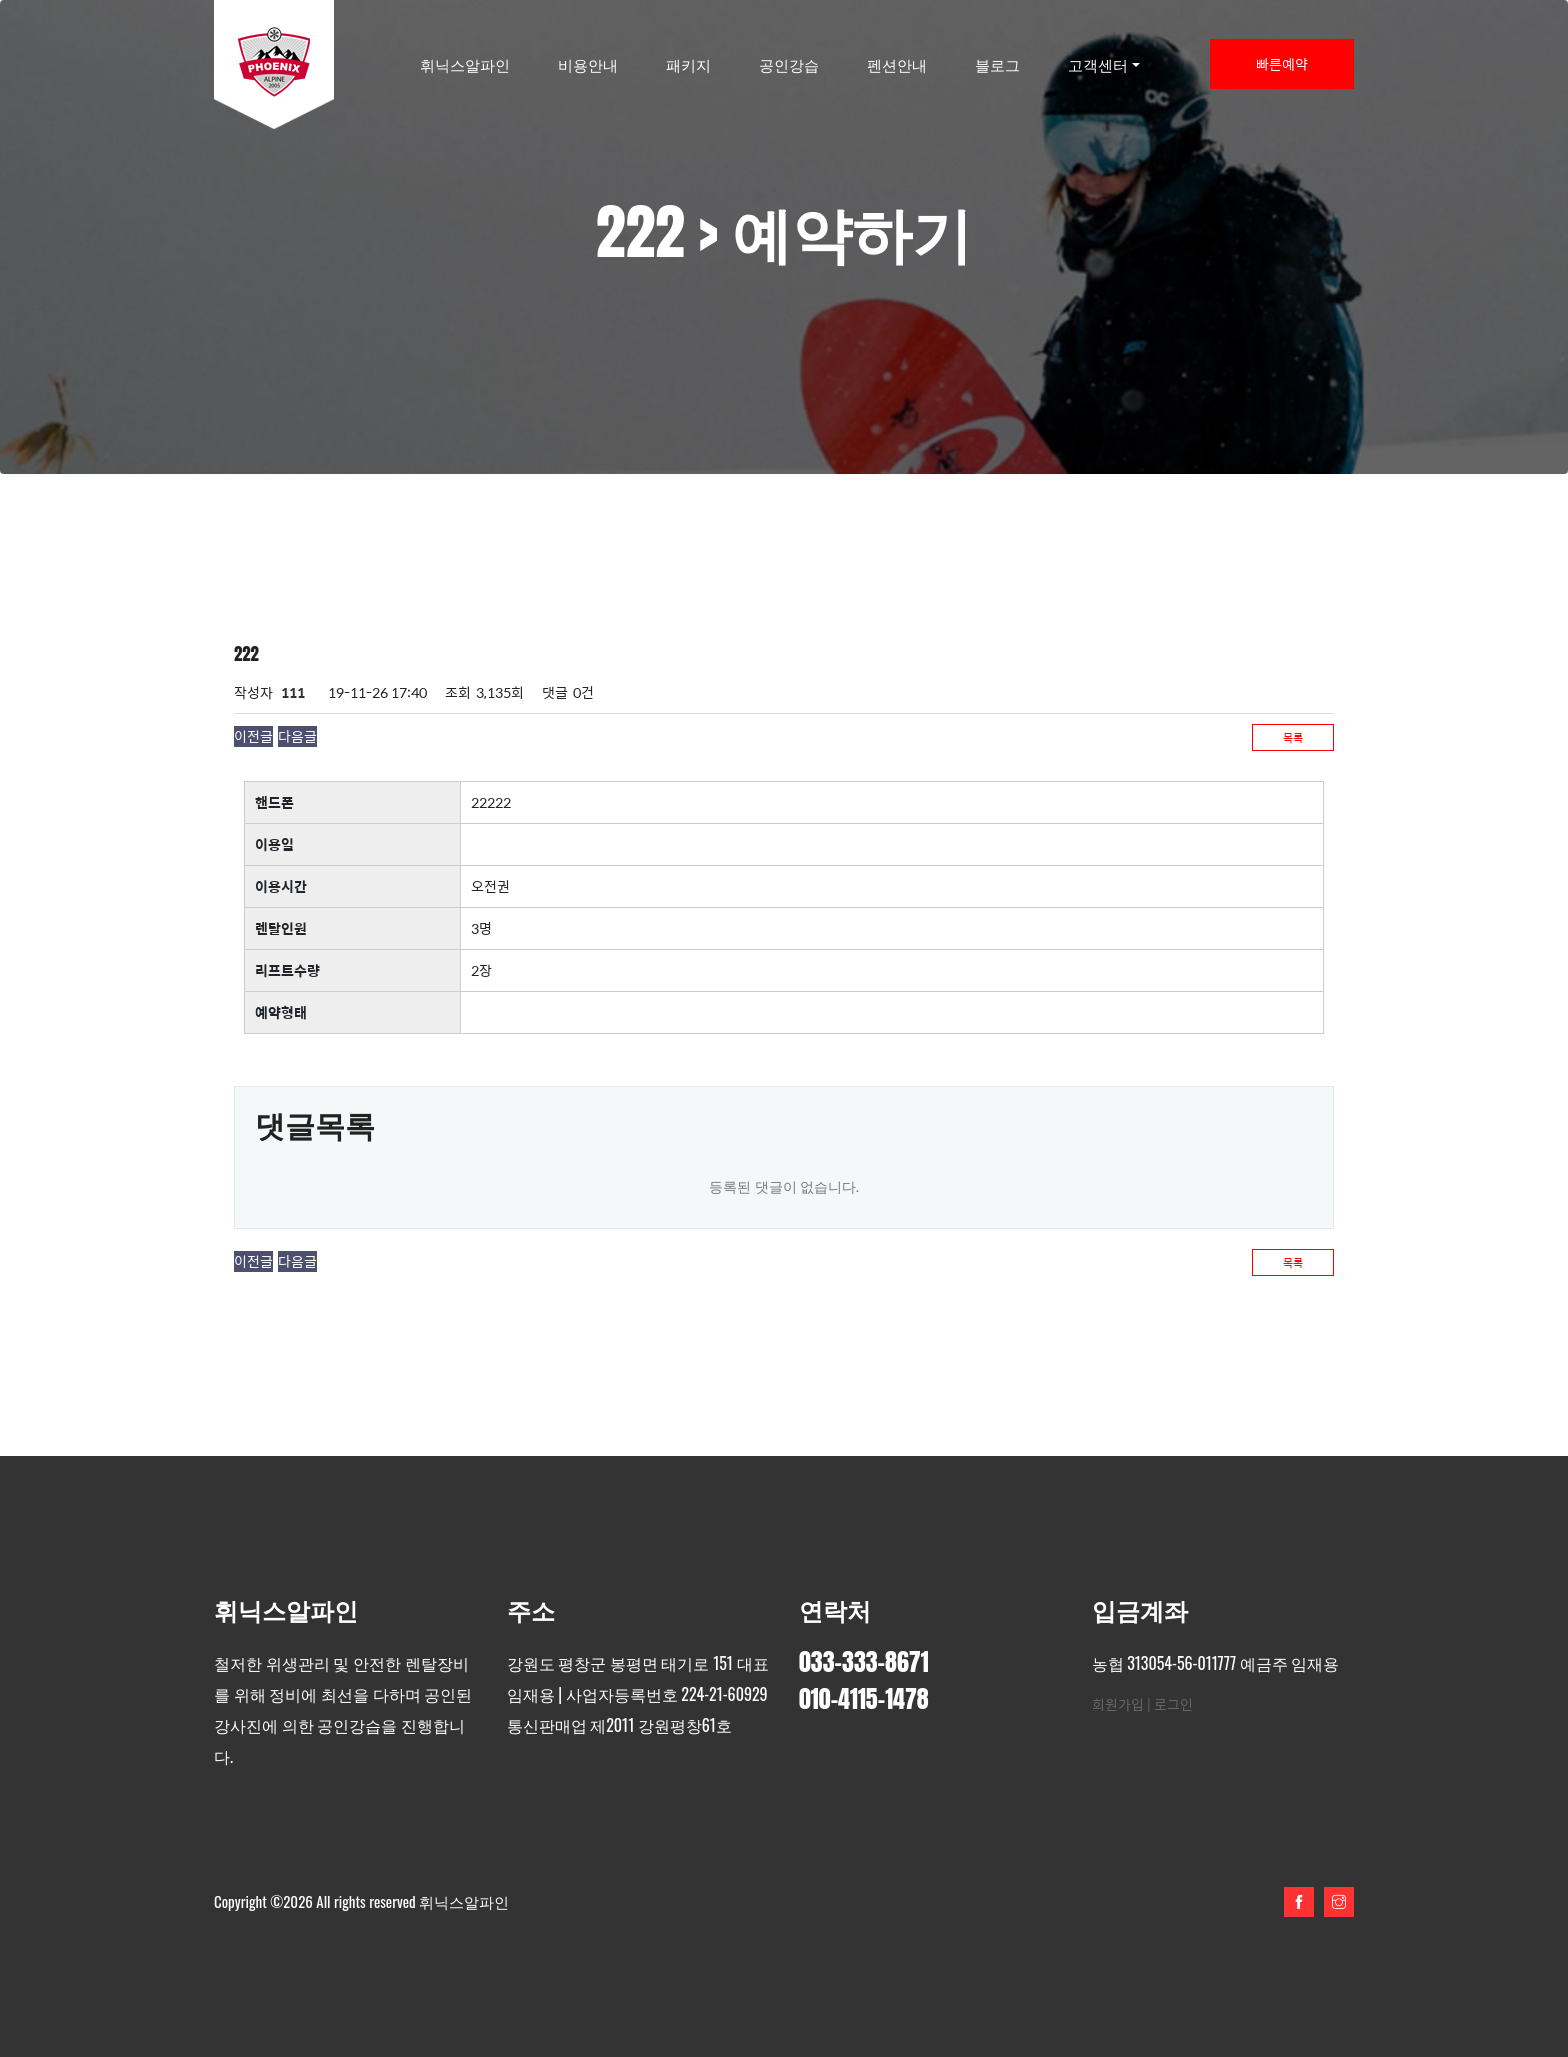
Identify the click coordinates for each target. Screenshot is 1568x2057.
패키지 (688, 64)
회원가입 (1118, 1704)
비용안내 (588, 64)
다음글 (297, 736)
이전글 (253, 736)
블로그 (997, 64)
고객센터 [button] (1098, 64)
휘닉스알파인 (465, 64)
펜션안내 (897, 64)
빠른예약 (1282, 64)
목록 (1293, 737)
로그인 (1173, 1704)
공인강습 (789, 64)
